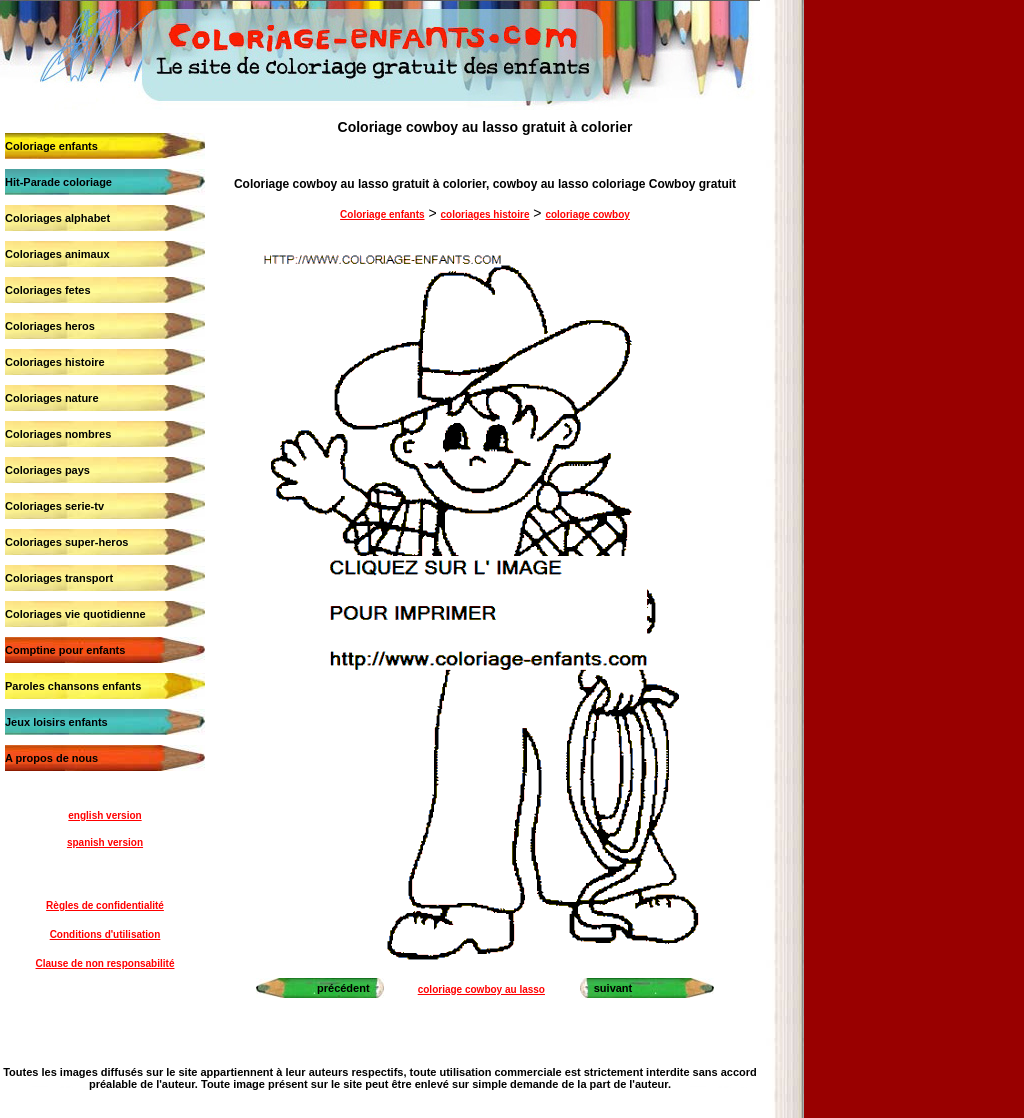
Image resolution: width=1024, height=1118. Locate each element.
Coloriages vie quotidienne (75, 614)
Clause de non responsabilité (105, 963)
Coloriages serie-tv (54, 506)
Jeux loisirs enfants (56, 722)
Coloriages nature (52, 398)
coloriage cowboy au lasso (481, 989)
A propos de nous (51, 758)
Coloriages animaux (57, 254)
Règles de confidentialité (105, 905)
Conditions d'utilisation (105, 934)
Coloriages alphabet (57, 218)
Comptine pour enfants (65, 650)
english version (104, 815)
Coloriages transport (59, 578)
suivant (613, 988)
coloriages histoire (485, 214)
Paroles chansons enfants (73, 686)
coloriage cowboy (587, 214)
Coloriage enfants (51, 146)
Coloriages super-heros (66, 542)
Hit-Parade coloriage (58, 182)
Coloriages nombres (58, 434)
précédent (343, 988)
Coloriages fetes (48, 290)
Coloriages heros (50, 326)
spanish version (105, 842)
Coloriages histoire (55, 362)
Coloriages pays (47, 470)
